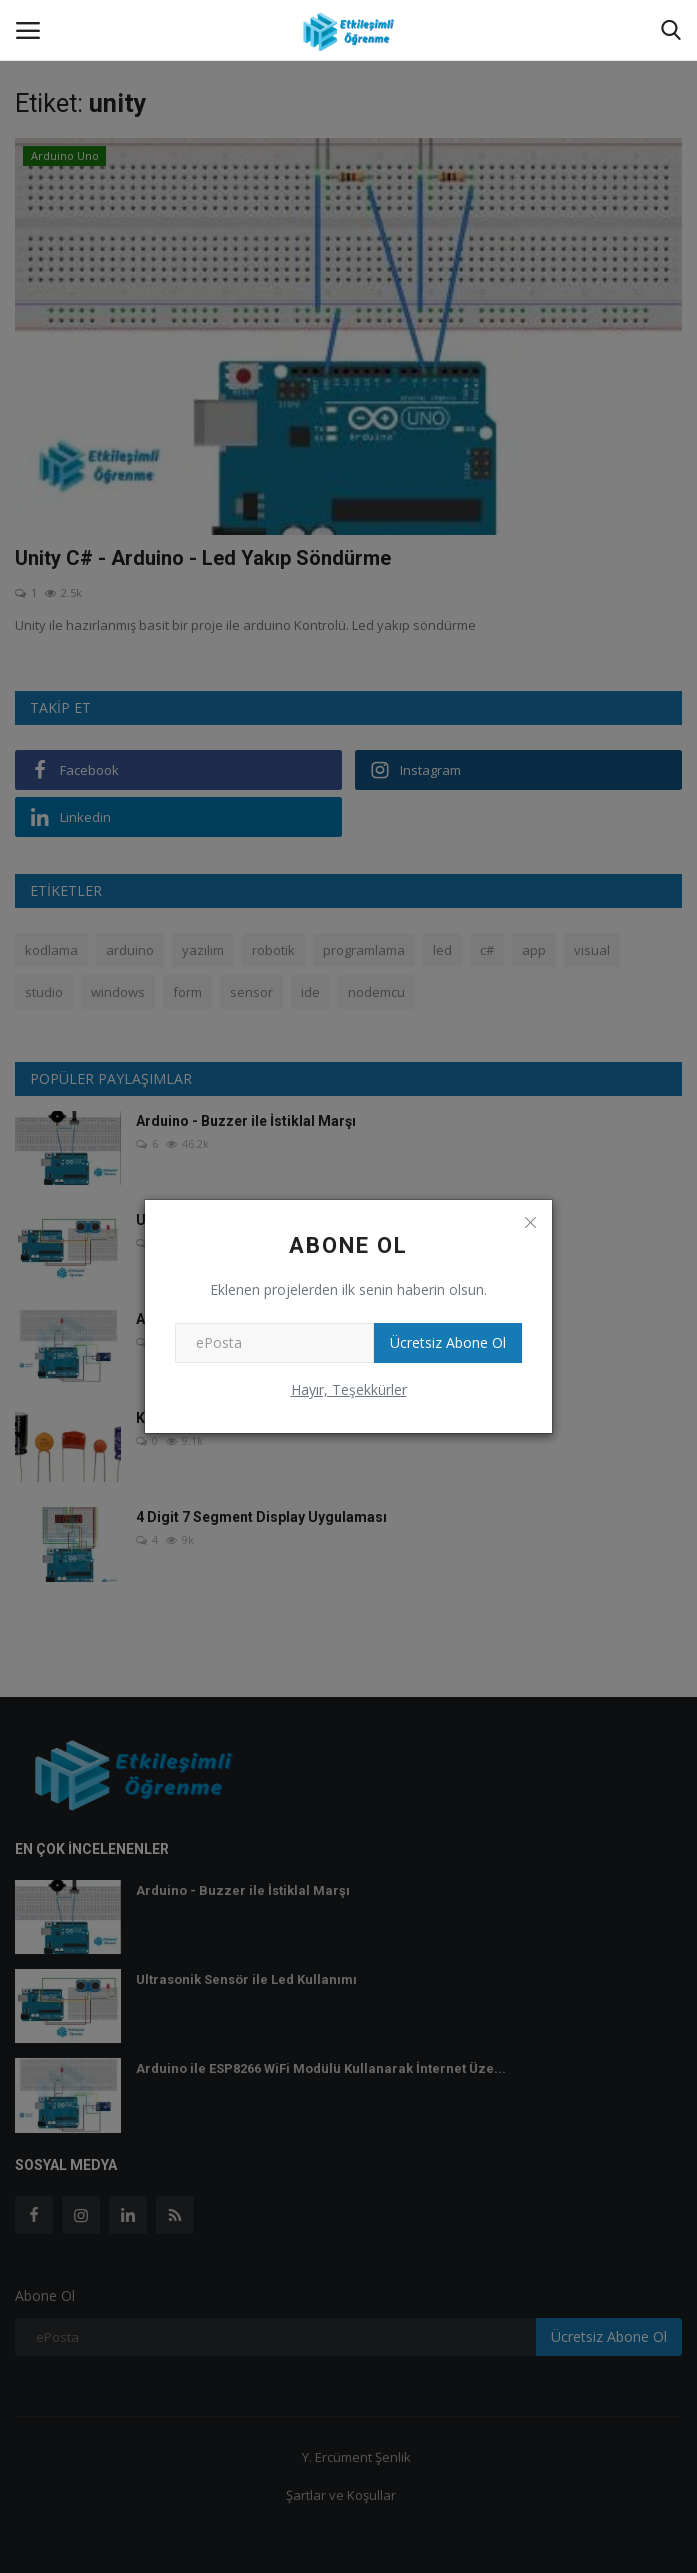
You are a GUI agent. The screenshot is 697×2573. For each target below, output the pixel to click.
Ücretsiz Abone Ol (448, 1342)
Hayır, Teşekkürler (349, 1389)
